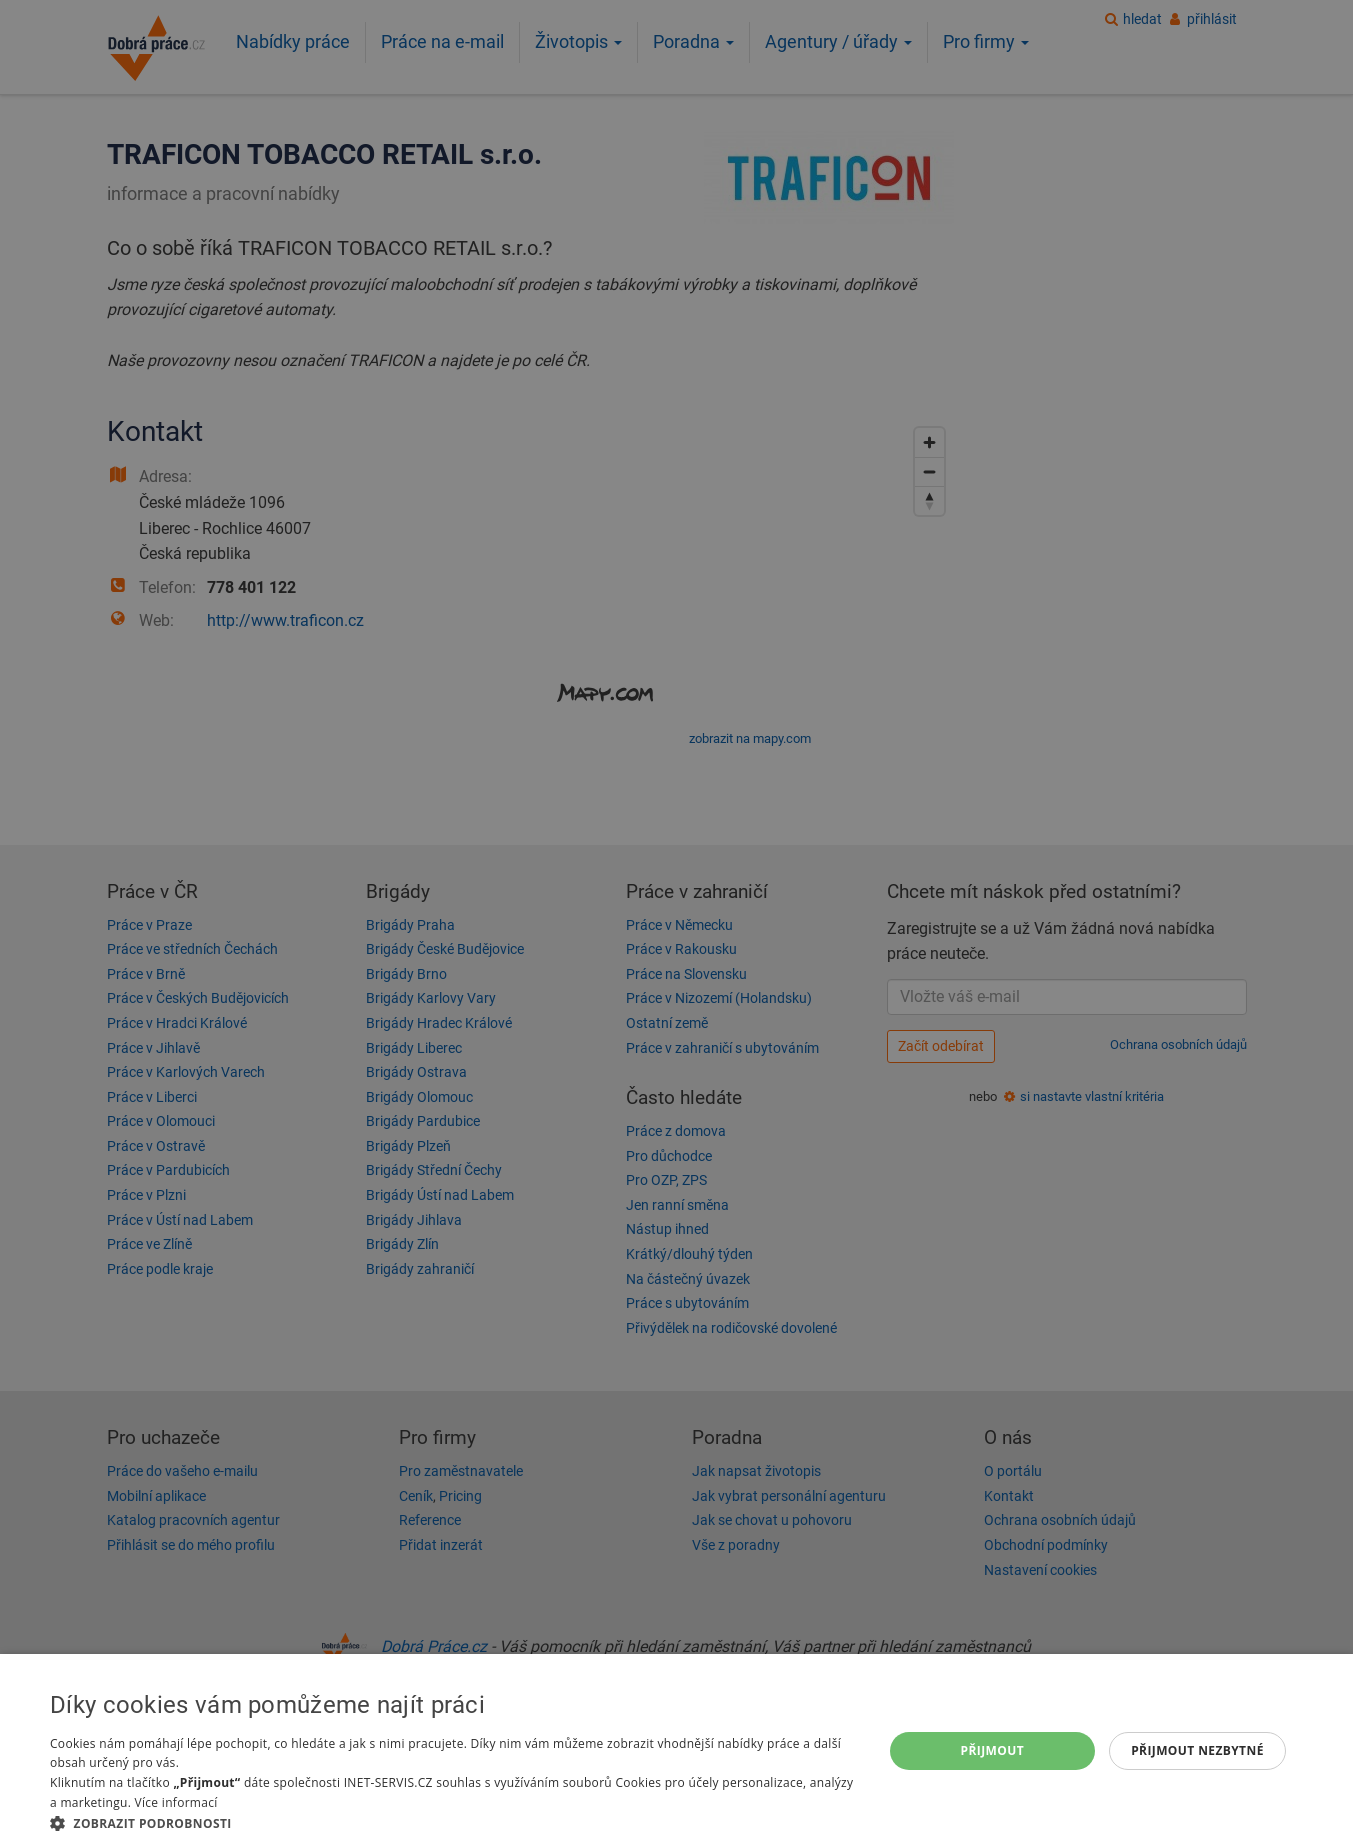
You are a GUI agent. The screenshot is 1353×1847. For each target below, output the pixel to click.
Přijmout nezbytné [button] (1197, 1750)
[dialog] (676, 1750)
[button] (454, 1822)
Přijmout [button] (993, 1750)
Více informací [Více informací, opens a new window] (176, 1802)
